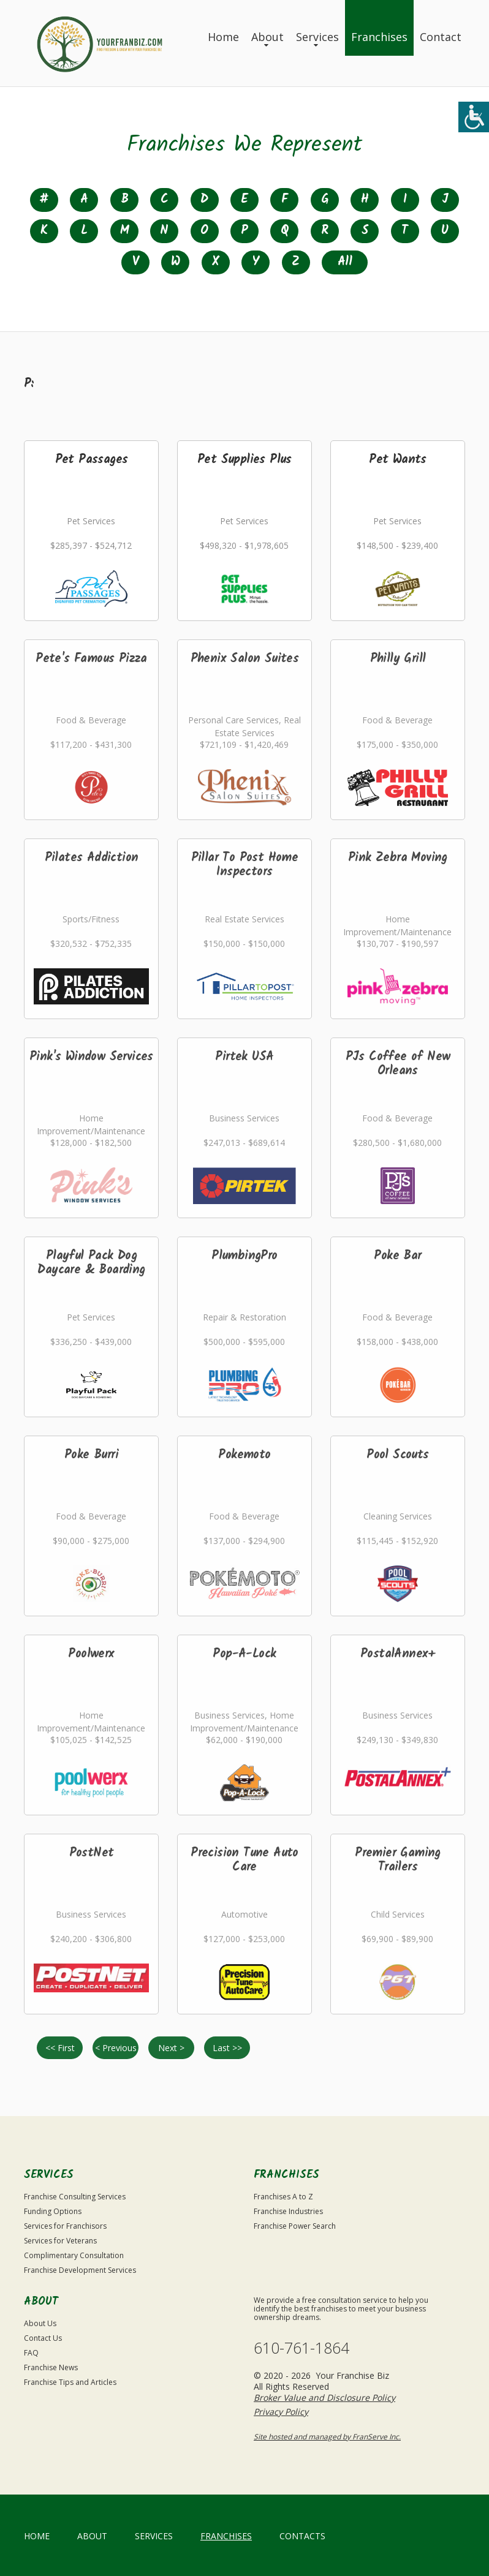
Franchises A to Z (283, 2196)
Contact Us (43, 2338)
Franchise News (51, 2367)
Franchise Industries (288, 2211)
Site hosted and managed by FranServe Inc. (327, 2436)
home (37, 2536)
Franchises (379, 36)
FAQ (31, 2353)
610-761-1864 (301, 2348)
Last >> (227, 2048)
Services (317, 36)
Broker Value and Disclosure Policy (324, 2397)
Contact (440, 36)
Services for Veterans (60, 2240)
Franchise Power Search (295, 2226)
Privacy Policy (281, 2411)
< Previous (116, 2048)
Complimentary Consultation (74, 2255)
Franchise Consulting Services (75, 2196)
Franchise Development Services (80, 2270)
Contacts (302, 2536)
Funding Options (53, 2211)
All (345, 262)
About (267, 36)
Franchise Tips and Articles (70, 2382)
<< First (60, 2048)
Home (223, 36)
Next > (171, 2048)
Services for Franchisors (65, 2226)
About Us (40, 2323)
